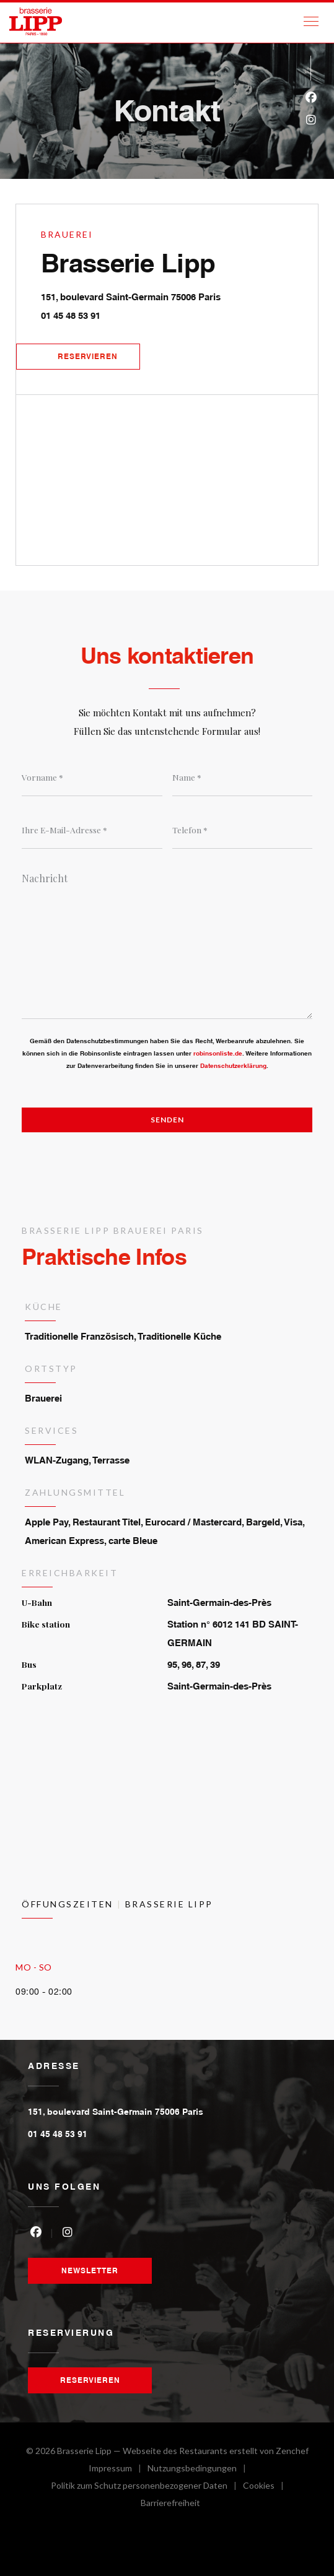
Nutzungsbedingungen (199, 2470)
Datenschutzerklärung (233, 1065)
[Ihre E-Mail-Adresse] (92, 830)
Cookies (266, 2487)
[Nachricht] (167, 941)
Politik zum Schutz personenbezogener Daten (147, 2487)
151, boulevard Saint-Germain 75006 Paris (179, 295)
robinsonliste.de (217, 1053)
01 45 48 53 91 (70, 315)
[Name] (242, 777)
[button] (311, 21)
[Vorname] (92, 777)
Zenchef (292, 2450)
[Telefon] (242, 830)
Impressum (118, 2470)
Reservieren (88, 356)
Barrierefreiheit (170, 2504)
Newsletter (89, 2270)
